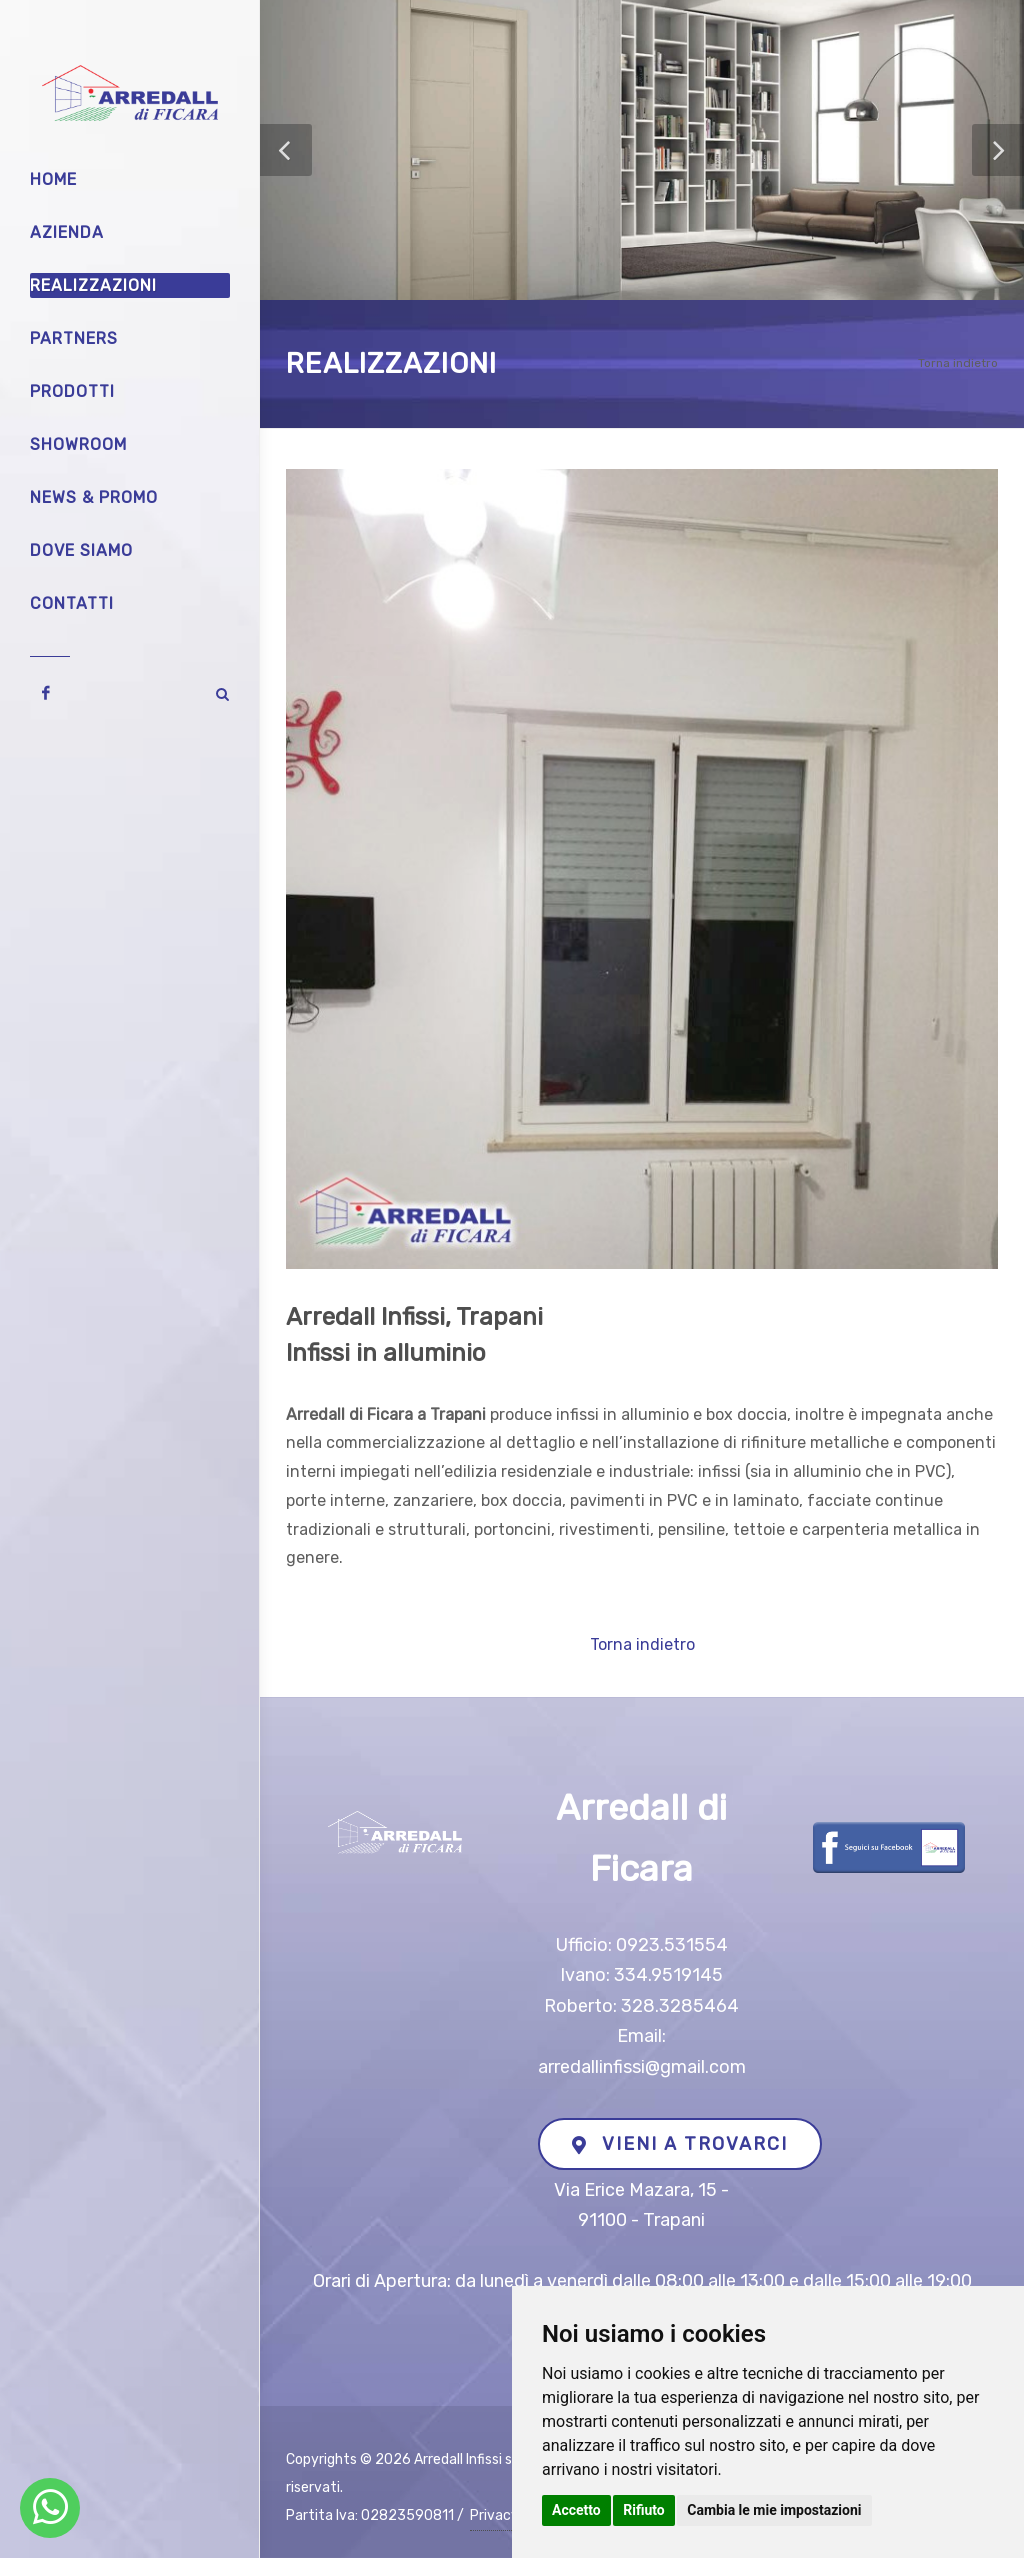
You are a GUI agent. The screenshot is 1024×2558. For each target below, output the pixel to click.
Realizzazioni (93, 285)
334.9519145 (668, 1975)
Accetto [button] (576, 2510)
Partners (74, 338)
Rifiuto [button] (644, 2510)
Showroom (78, 444)
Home (53, 179)
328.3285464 (680, 2006)
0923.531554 (672, 1945)
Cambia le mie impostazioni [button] (774, 2510)
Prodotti (72, 391)
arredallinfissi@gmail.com (642, 2067)
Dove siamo (81, 550)
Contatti (72, 603)
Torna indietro (958, 363)
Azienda (67, 232)
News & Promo (94, 497)
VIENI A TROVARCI (680, 2144)
